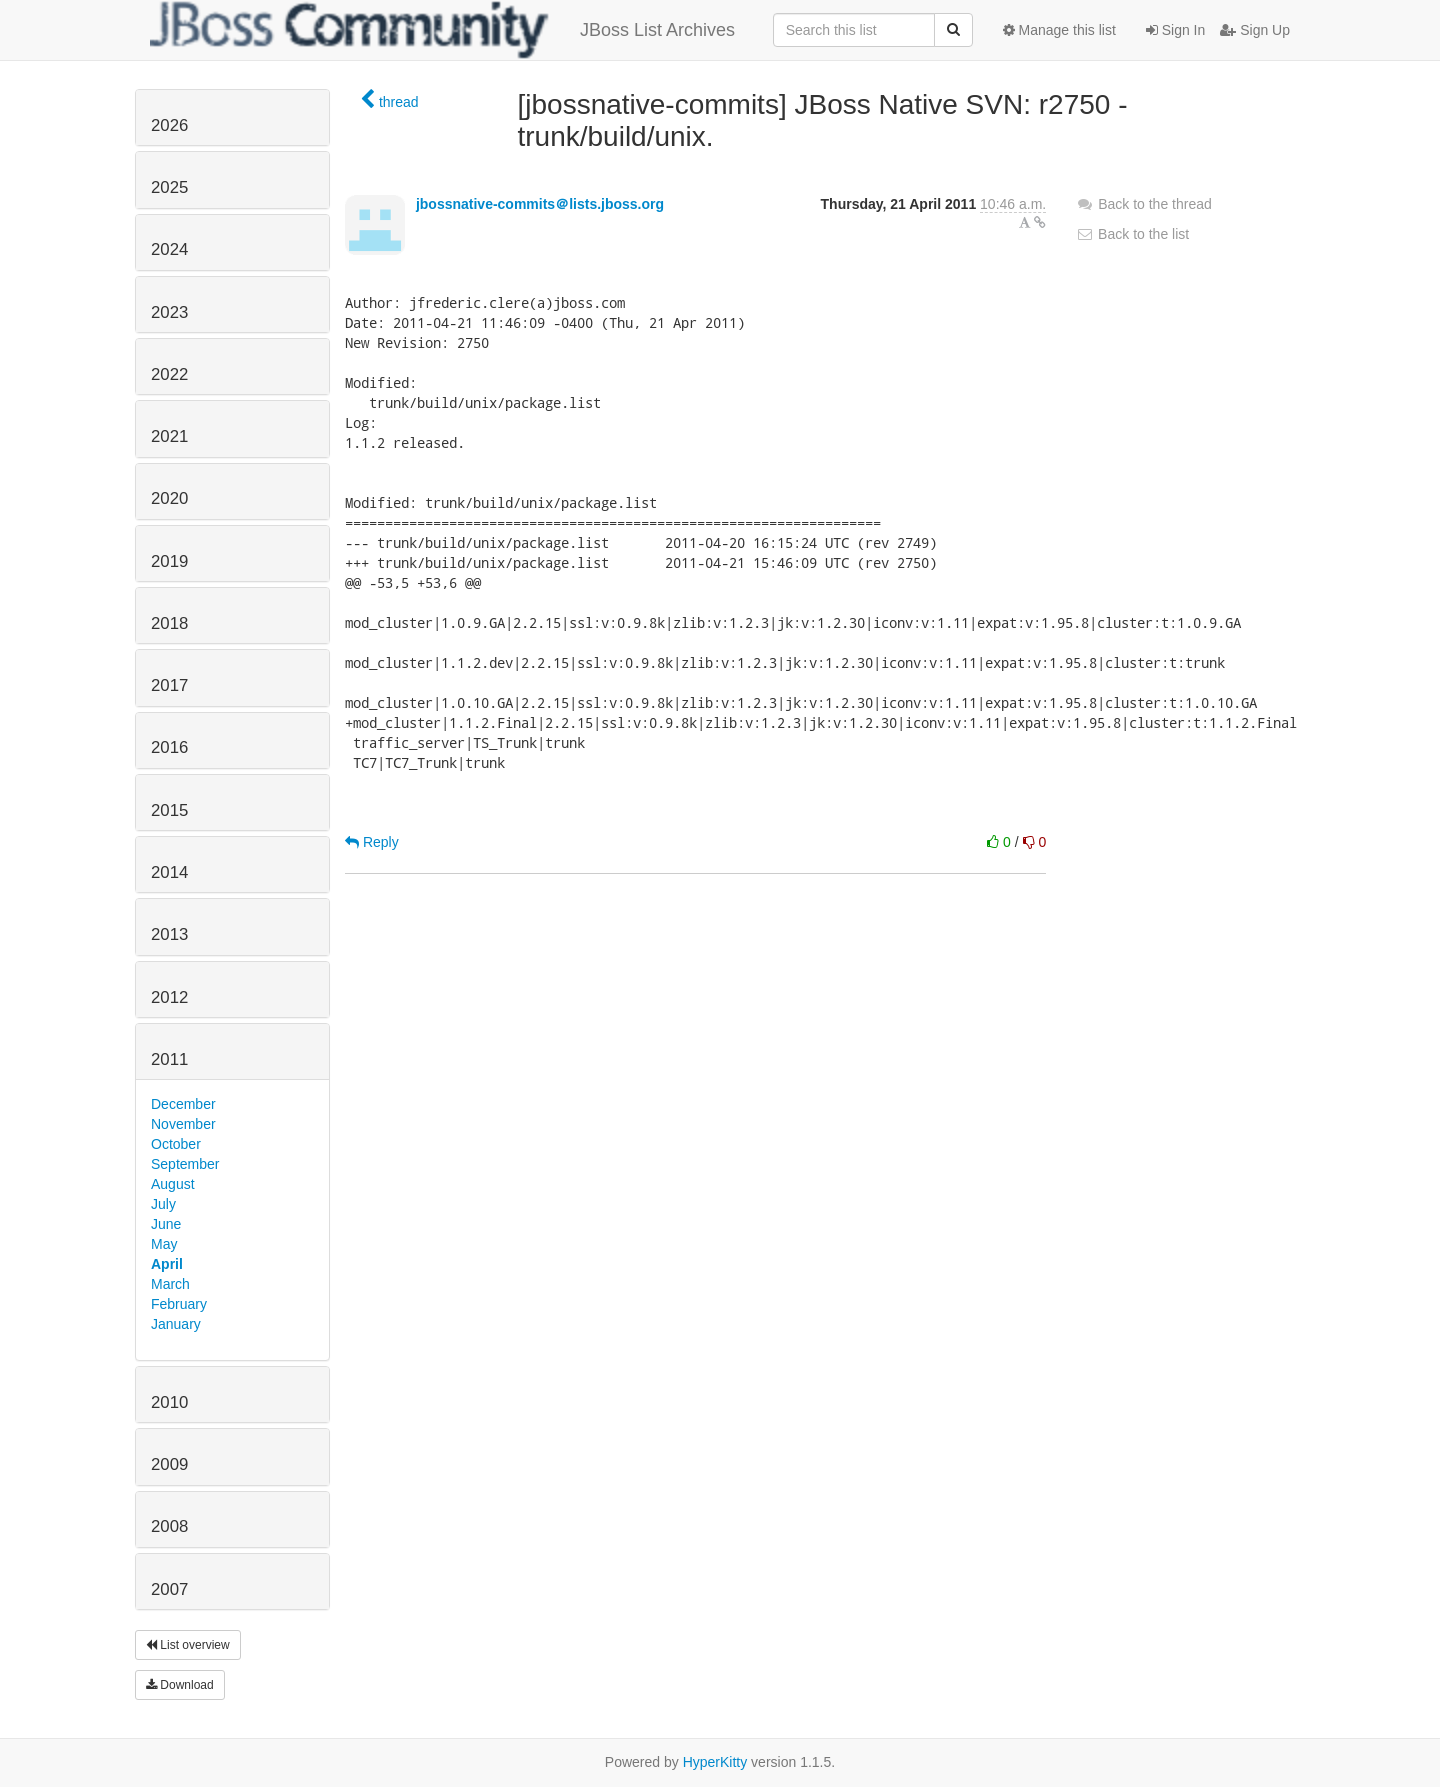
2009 (169, 1464)
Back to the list (1132, 234)
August (173, 1184)
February (179, 1304)
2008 (169, 1526)
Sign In (1175, 30)
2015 (169, 810)
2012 (169, 997)
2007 (169, 1589)
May (164, 1244)
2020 (169, 498)
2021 (169, 436)
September (185, 1164)
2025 (169, 187)
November (183, 1124)
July (163, 1204)
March (170, 1284)
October (176, 1144)
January (176, 1324)
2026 (169, 125)
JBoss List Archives (442, 30)
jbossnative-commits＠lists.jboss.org (540, 204)
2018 (169, 623)
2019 (169, 561)
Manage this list (1059, 30)
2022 (169, 374)
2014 (169, 872)
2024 (169, 249)
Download (180, 1685)
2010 (169, 1402)
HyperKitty (715, 1762)
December (183, 1104)
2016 (169, 747)
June (166, 1224)
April (167, 1264)
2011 (169, 1059)
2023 (169, 312)
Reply (372, 842)
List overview (188, 1645)
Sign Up (1255, 30)
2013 (169, 934)
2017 (169, 685)
